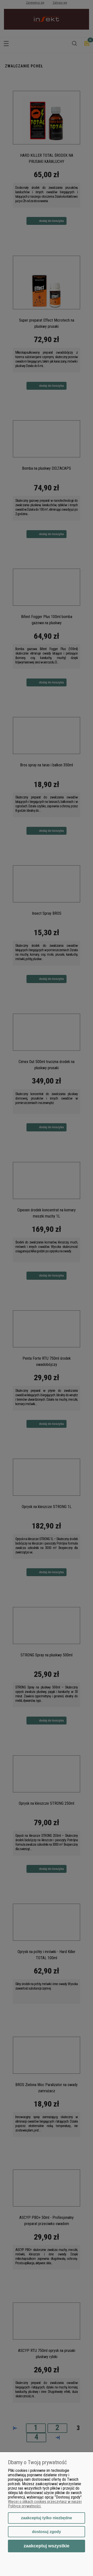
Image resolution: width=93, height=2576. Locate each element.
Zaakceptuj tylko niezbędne (46, 2518)
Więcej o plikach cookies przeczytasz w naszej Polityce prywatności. (45, 2503)
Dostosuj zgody (46, 2532)
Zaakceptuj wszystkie (46, 2545)
